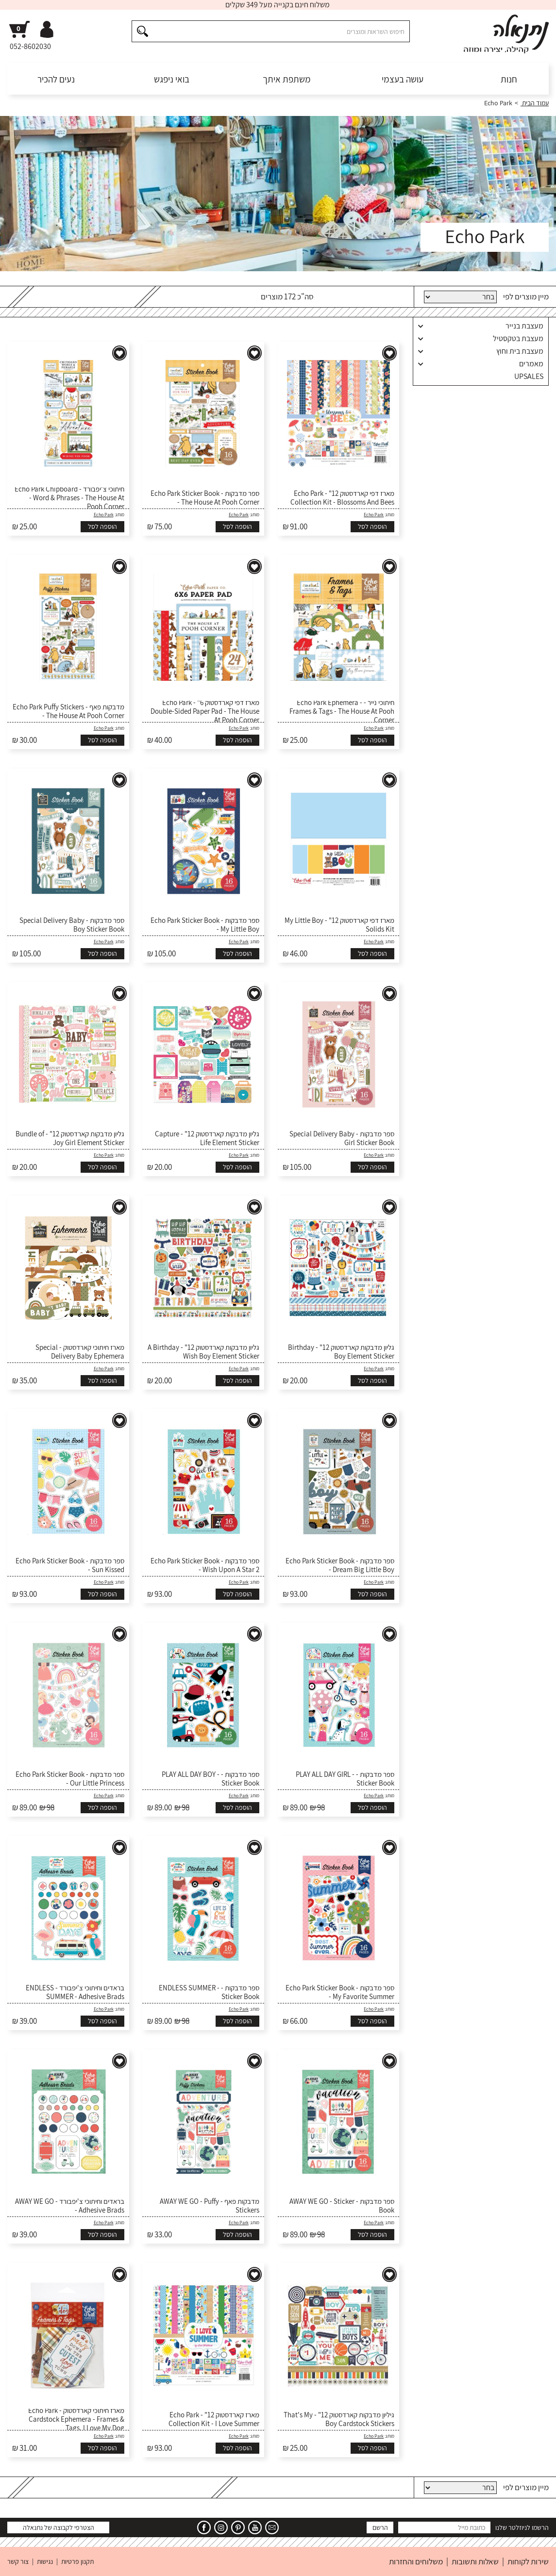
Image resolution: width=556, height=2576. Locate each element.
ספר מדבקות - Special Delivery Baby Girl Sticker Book (341, 1138)
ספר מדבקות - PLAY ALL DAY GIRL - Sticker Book (345, 1779)
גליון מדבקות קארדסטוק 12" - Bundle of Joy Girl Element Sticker (70, 1138)
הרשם (380, 2527)
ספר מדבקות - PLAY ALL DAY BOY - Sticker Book (210, 1779)
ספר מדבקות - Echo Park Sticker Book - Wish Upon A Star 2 (205, 1565)
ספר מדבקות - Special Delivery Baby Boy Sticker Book (71, 925)
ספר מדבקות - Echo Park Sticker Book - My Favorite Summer (340, 1992)
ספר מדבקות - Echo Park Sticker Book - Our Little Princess (70, 1779)
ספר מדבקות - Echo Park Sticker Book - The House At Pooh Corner (205, 498)
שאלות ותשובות (475, 2561)
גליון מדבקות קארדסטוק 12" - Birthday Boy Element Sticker (341, 1352)
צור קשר (18, 2561)
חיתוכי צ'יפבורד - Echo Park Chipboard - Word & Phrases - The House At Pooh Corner (69, 498)
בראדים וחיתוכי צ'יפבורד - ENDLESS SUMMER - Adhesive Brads (75, 1992)
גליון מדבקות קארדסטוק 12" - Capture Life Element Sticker (207, 1138)
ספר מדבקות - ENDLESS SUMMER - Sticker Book (209, 1992)
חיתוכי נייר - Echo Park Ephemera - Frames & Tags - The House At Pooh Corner (341, 711)
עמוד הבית (535, 102)
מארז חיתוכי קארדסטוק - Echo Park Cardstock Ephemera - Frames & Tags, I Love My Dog (76, 2419)
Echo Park (374, 514)
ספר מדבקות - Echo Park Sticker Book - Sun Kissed (70, 1565)
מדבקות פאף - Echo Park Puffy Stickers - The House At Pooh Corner (68, 711)
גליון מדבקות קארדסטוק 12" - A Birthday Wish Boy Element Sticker (203, 1352)
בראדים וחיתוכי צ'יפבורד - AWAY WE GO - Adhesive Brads (69, 2206)
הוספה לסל (372, 526)
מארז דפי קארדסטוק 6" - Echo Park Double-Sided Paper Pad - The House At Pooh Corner (205, 711)
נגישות (45, 2561)
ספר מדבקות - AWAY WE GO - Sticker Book (341, 2206)
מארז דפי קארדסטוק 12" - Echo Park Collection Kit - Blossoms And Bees (342, 498)
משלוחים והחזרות (416, 2561)
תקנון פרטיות (77, 2561)
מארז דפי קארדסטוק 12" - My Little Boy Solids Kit (339, 925)
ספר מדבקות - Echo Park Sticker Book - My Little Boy (205, 925)
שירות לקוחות (528, 2561)
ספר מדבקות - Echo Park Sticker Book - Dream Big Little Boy (340, 1565)
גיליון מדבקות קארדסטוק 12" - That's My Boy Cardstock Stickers (339, 2419)
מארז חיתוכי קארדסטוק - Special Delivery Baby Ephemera (79, 1352)
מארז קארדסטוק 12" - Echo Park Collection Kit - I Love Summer (213, 2419)
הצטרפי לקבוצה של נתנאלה (58, 2527)
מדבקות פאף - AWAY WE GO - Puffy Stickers (209, 2206)
